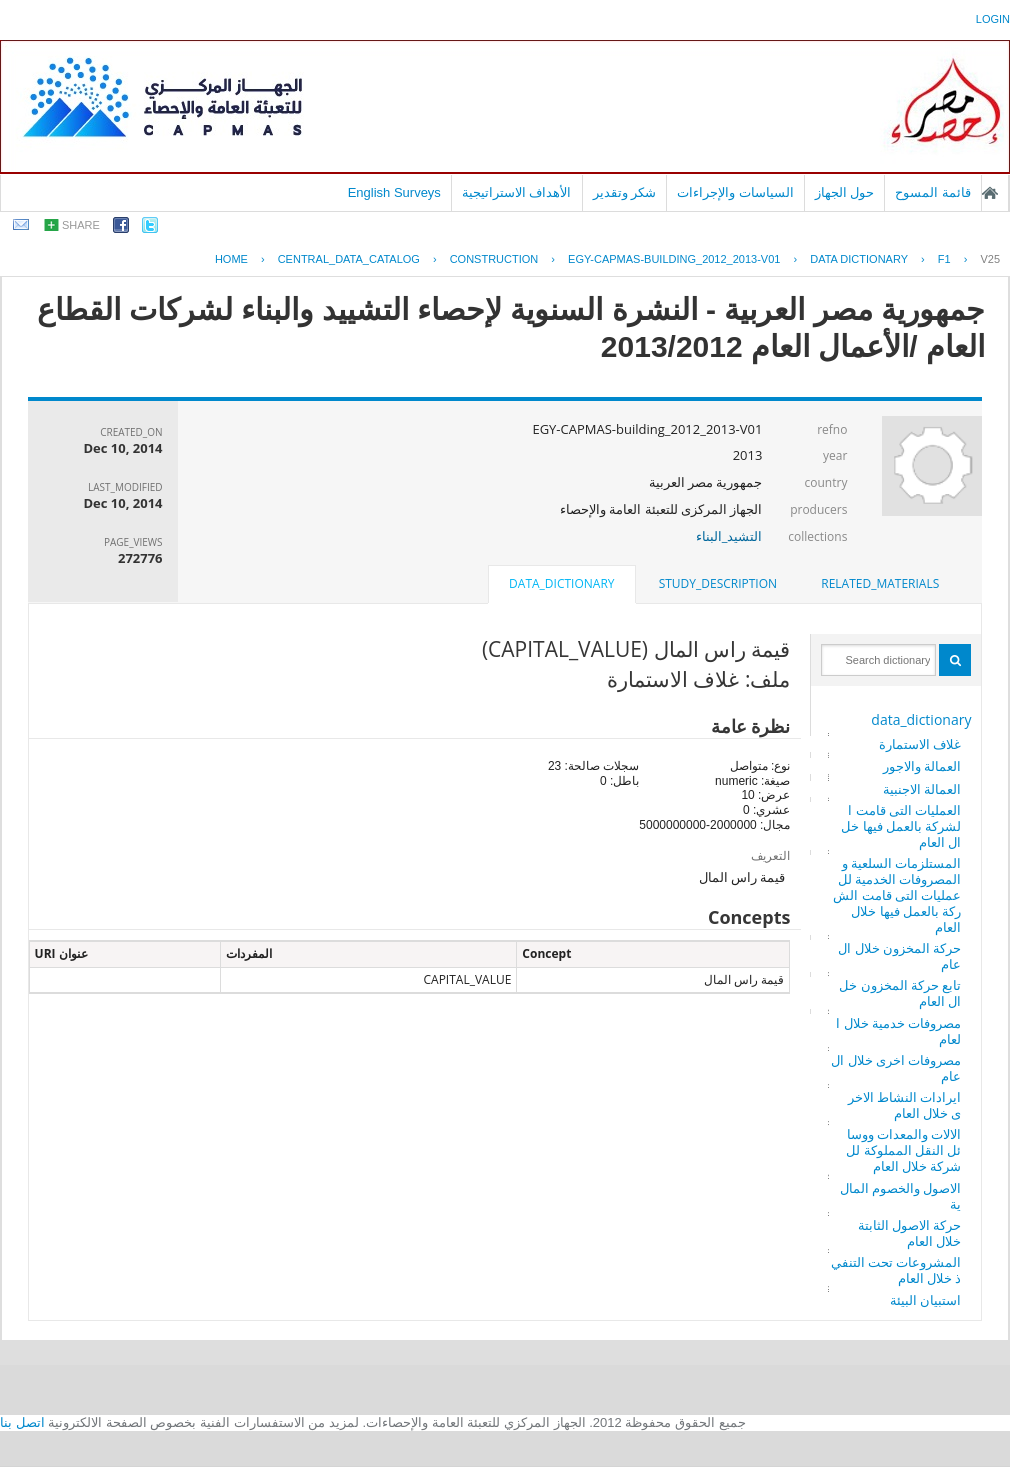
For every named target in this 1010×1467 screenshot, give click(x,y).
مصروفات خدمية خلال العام (898, 1031)
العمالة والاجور (922, 766)
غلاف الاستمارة (920, 744)
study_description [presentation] (718, 583)
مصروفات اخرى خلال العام (896, 1068)
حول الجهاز (845, 192)
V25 (990, 259)
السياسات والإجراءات (735, 192)
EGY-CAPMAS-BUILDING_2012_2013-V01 (674, 259)
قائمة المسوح (933, 192)
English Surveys (394, 192)
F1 (944, 259)
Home (231, 259)
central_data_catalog (349, 259)
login (993, 19)
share (81, 225)
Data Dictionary (859, 259)
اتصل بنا (22, 1422)
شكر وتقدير (625, 192)
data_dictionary (921, 719)
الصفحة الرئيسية (990, 193)
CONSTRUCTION (494, 259)
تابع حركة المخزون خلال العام (900, 993)
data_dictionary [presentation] (561, 583)
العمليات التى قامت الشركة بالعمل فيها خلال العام (901, 826)
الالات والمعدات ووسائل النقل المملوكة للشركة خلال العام (903, 1150)
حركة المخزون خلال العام (899, 956)
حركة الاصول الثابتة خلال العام (910, 1233)
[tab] (880, 584)
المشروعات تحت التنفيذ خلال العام (896, 1270)
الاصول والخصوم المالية (901, 1196)
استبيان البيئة (925, 1300)
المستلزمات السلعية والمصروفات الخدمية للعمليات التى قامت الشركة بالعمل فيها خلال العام (897, 895)
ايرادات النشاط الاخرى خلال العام (905, 1105)
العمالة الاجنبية (922, 789)
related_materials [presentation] (880, 583)
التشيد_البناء (729, 536)
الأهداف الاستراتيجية (517, 192)
